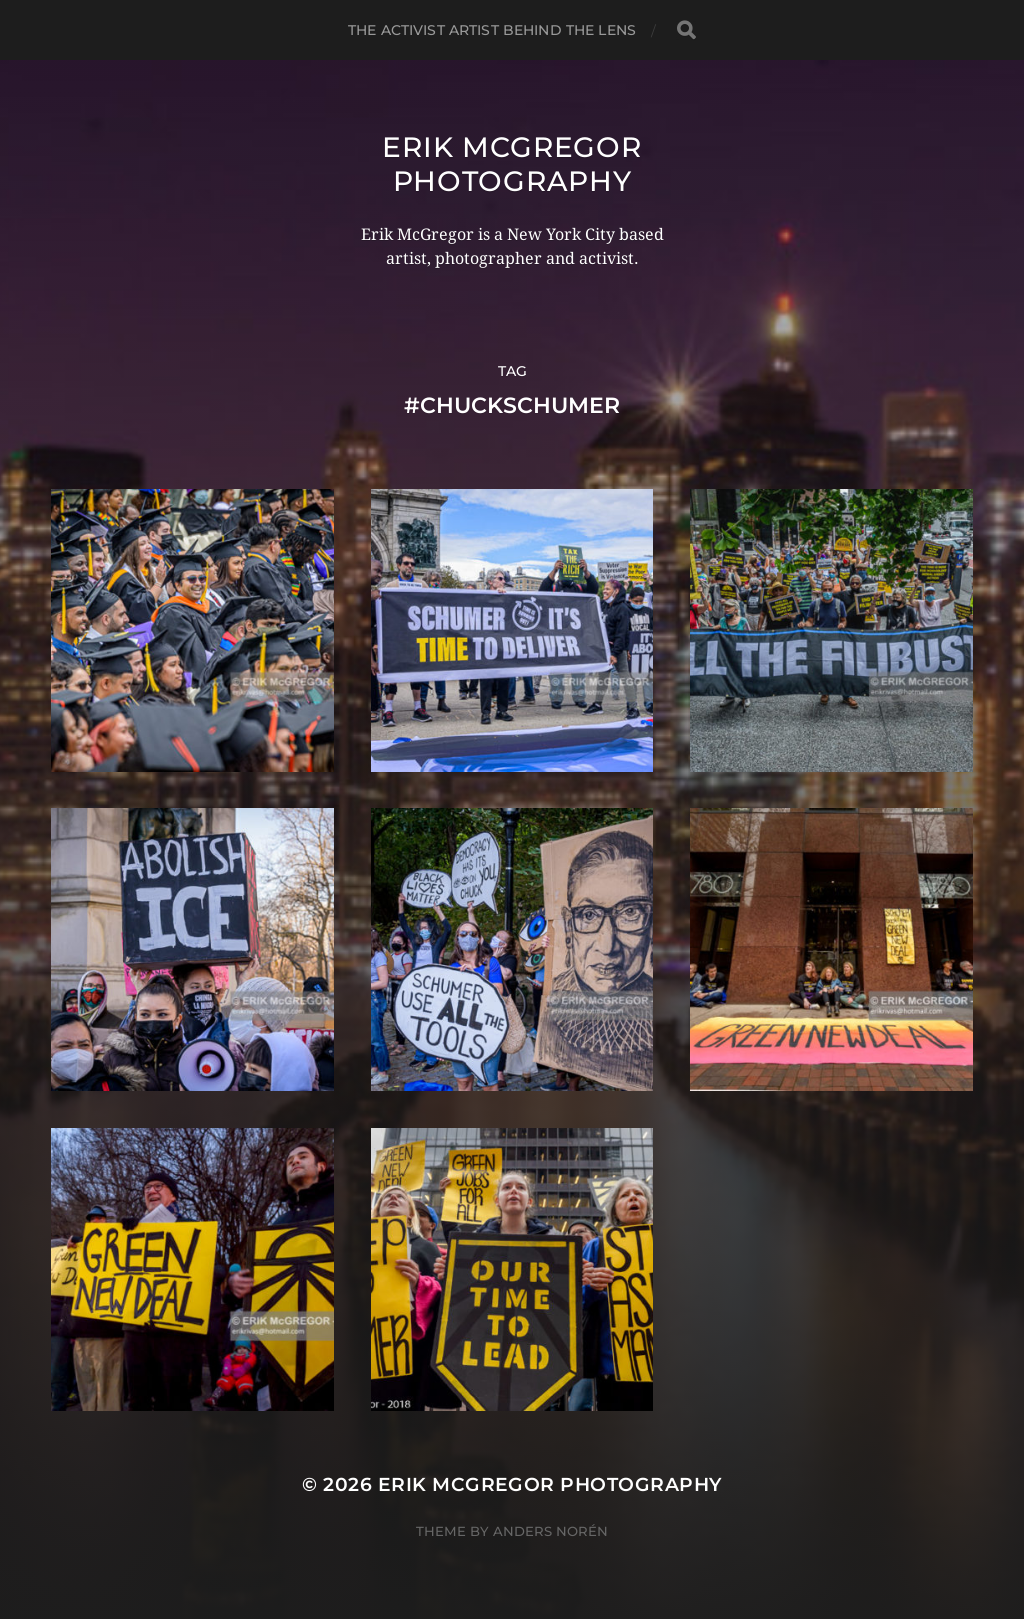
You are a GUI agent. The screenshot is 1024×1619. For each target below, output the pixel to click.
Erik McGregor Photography (511, 164)
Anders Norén (550, 1531)
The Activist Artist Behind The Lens (492, 30)
